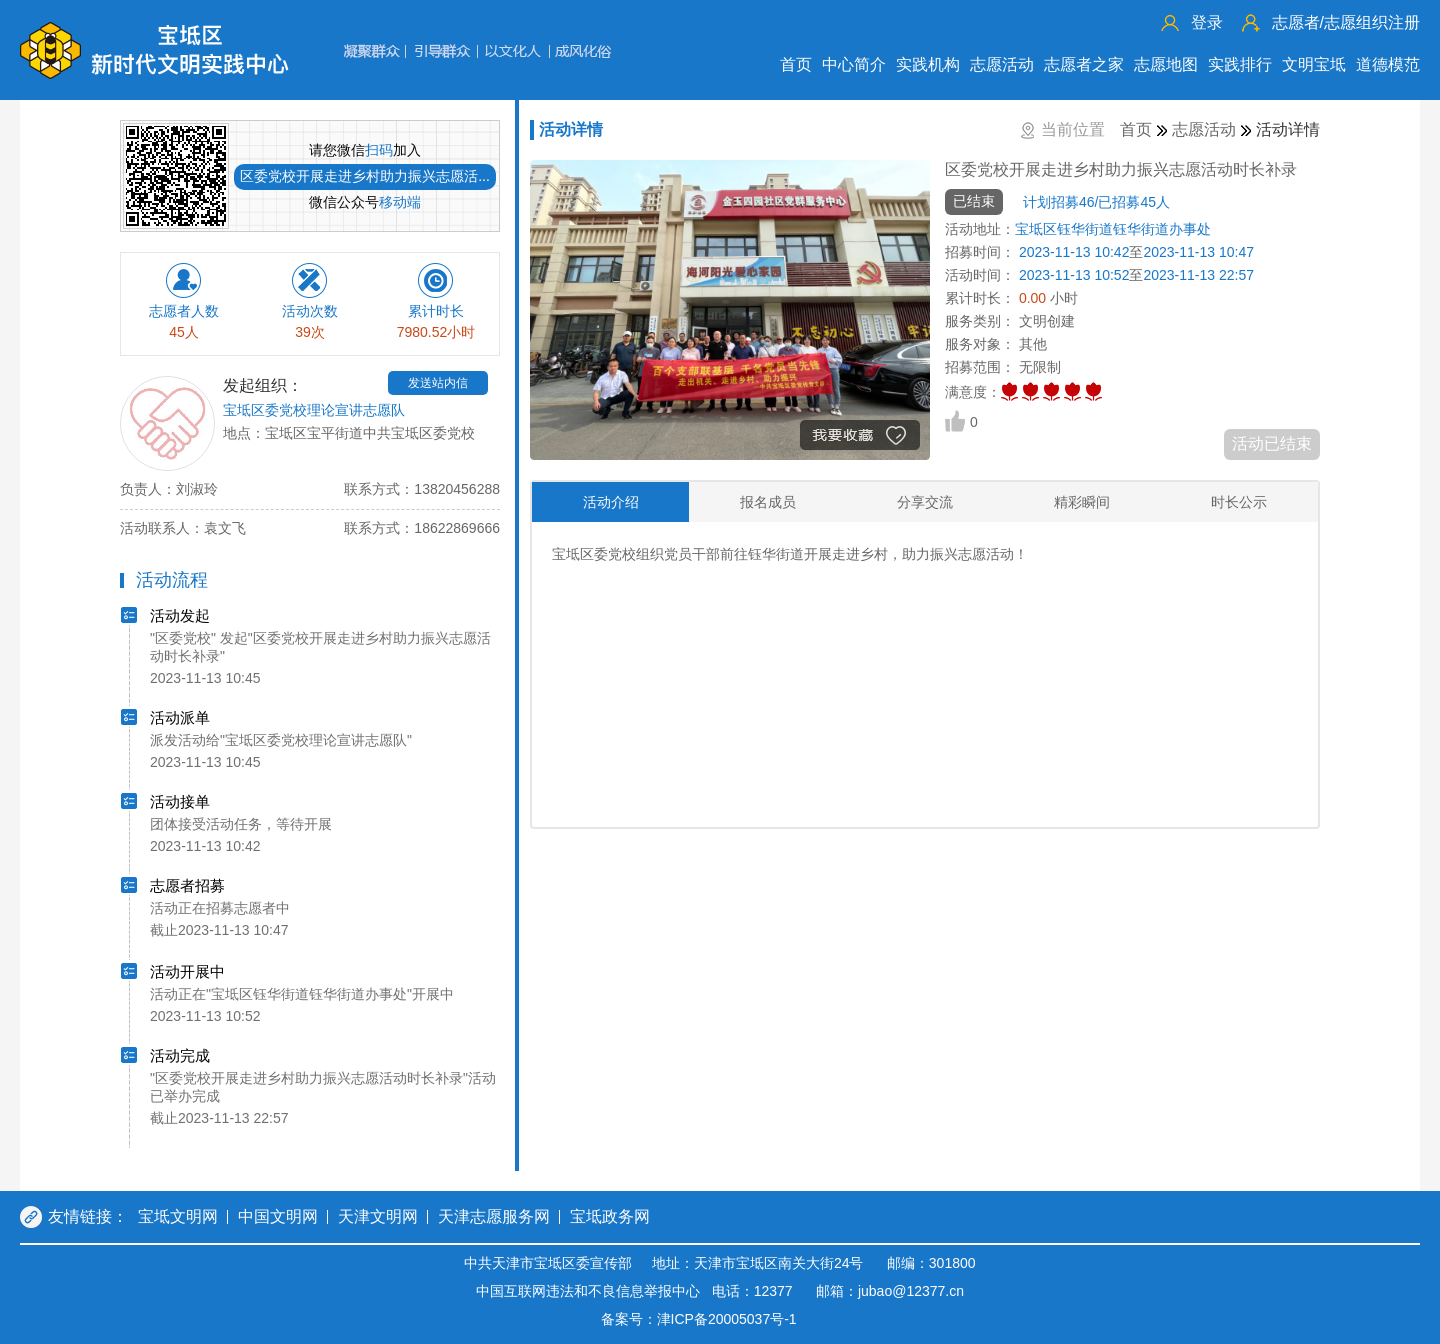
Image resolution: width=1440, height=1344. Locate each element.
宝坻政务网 (610, 1216)
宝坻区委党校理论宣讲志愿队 (314, 410)
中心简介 (854, 64)
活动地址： (980, 229)
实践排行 (1240, 64)
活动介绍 (611, 502)
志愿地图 (1166, 64)
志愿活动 (1002, 64)
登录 (1207, 22)
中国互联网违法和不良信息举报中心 (588, 1291)
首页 (796, 64)
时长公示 (1239, 502)
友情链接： (88, 1216)
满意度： (973, 392)
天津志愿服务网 (494, 1216)
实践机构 (928, 64)
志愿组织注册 (1346, 22)
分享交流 (925, 502)
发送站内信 (438, 383)
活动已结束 (1272, 443)
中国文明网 (278, 1216)
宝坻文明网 (178, 1216)
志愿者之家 (1084, 64)
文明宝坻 (1314, 64)
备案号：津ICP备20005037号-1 (699, 1319)
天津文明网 (378, 1216)
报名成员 (768, 502)
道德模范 (1388, 64)
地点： (244, 433)
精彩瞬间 (1082, 502)
